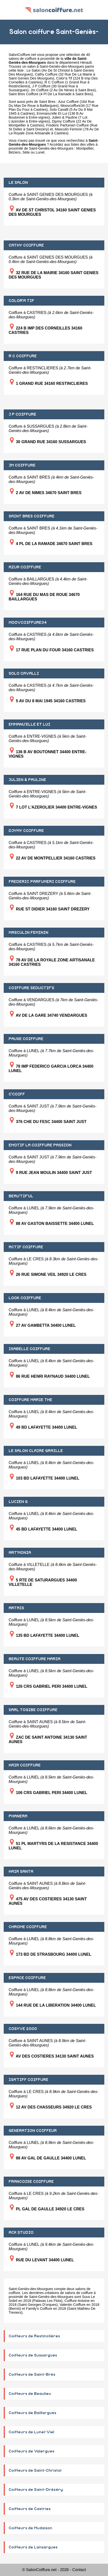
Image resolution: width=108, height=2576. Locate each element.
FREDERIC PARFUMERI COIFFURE (42, 882)
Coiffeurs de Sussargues (33, 2355)
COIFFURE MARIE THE (30, 1400)
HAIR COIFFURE (25, 1765)
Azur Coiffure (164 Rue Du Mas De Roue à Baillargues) (51, 104)
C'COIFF (17, 1094)
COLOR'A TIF (21, 301)
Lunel (40, 152)
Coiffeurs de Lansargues (33, 2547)
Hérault (85, 62)
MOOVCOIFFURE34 (28, 622)
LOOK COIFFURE (25, 1298)
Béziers (14, 152)
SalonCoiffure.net (22, 55)
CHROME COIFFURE (28, 1927)
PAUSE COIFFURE (26, 1039)
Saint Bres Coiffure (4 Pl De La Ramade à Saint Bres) (51, 94)
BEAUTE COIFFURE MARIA (34, 1659)
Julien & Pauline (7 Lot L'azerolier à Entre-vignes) (48, 119)
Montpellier (84, 148)
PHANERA (18, 1816)
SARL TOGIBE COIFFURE (33, 1710)
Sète (26, 152)
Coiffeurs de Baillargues (32, 2413)
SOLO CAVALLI (24, 673)
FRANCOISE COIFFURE (31, 2182)
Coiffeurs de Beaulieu (30, 2394)
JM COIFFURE (22, 465)
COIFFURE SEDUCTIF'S (31, 988)
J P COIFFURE (22, 414)
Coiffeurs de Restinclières (34, 2336)
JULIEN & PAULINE (27, 780)
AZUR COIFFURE (25, 567)
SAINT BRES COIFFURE (31, 516)
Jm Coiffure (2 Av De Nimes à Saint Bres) (63, 90)
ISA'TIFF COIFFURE (28, 2080)
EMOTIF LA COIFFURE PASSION (40, 1145)
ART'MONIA (20, 1553)
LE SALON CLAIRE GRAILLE (36, 1451)
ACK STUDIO (21, 2232)
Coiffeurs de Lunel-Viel (31, 2432)
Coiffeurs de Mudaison (30, 2528)
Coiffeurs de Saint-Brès (32, 2374)
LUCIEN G (18, 1502)
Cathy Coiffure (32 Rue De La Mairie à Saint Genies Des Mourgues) (52, 76)
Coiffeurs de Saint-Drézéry (36, 2490)
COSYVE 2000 (23, 2029)
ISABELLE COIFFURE (29, 1349)
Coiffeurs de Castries (30, 2509)
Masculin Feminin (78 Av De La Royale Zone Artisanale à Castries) (54, 131)
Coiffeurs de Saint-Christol (35, 2470)
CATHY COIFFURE (26, 245)
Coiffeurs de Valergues (31, 2451)
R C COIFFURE (23, 356)
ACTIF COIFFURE (26, 1247)
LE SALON (18, 183)
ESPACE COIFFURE (27, 1978)
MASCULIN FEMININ (28, 933)
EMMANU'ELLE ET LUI (29, 724)
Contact (79, 2570)
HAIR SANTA (21, 1871)
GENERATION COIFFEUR (33, 2131)
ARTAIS (16, 1608)
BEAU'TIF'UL (21, 1196)
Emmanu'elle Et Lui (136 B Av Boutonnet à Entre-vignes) (46, 115)
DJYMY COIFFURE (26, 831)
